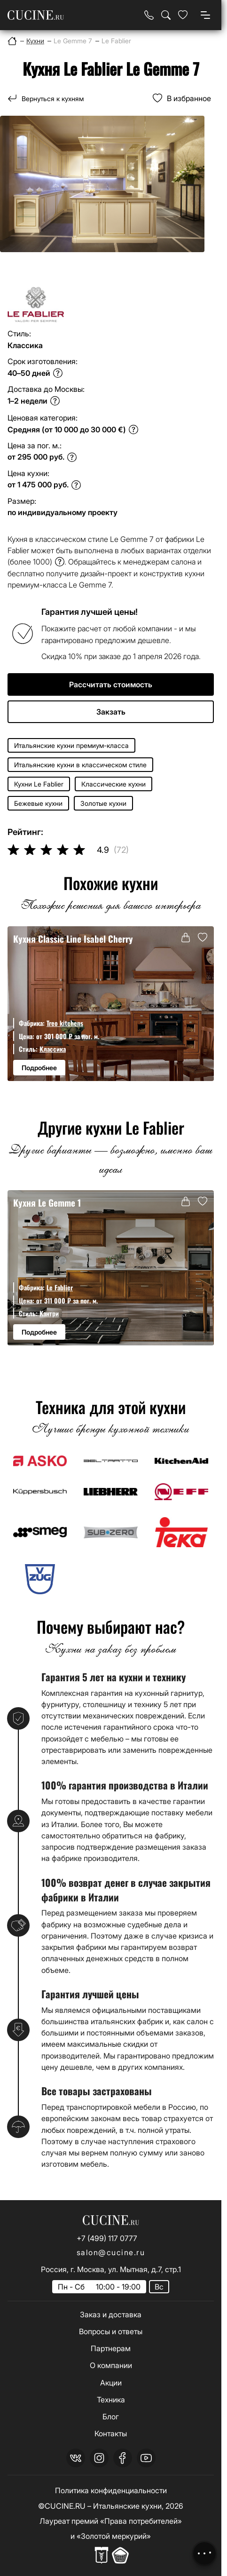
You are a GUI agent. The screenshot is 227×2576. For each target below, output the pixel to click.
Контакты (110, 2433)
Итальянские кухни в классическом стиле (80, 765)
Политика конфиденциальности (111, 2490)
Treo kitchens (65, 1023)
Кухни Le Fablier (38, 784)
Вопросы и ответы (110, 2331)
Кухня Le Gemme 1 (48, 1202)
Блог (110, 2416)
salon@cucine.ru (111, 2252)
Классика (52, 1049)
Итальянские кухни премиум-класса (71, 745)
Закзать (110, 711)
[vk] (75, 2458)
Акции (111, 2382)
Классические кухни (113, 784)
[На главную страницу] (36, 15)
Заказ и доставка (110, 2314)
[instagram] (99, 2458)
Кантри (49, 1313)
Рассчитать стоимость (110, 684)
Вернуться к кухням (53, 99)
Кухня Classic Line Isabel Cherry (74, 939)
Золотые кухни (103, 803)
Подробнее (39, 1068)
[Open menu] (205, 15)
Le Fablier (60, 1287)
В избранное (189, 98)
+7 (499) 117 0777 (107, 2238)
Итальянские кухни (127, 2506)
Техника (111, 2399)
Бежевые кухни (38, 803)
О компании (111, 2365)
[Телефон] (149, 15)
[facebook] (122, 2458)
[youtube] (146, 2458)
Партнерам (111, 2348)
